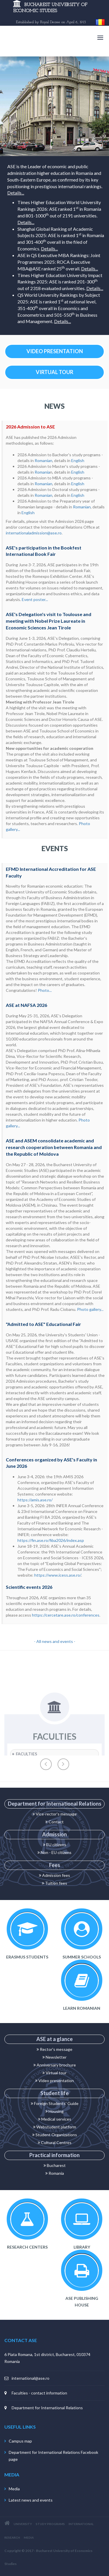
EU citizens (54, 1844)
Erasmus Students (27, 1956)
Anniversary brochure (54, 2064)
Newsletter (54, 2057)
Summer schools (81, 1928)
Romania (42, 472)
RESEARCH (12, 2537)
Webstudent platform (54, 2126)
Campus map (20, 2440)
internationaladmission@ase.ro (34, 532)
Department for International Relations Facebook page (53, 2456)
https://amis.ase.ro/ (35, 1499)
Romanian (43, 460)
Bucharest (55, 2165)
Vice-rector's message (55, 1813)
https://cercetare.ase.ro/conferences (65, 1615)
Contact (54, 1821)
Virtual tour (54, 2072)
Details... (15, 192)
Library (82, 2218)
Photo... (45, 990)
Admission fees (54, 1875)
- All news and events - (54, 1641)
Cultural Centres (55, 2142)
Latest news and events (31, 2500)
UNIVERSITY (23, 2524)
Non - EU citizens (54, 1852)
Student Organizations (54, 2134)
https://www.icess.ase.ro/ (57, 1575)
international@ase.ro (30, 2378)
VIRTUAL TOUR (54, 372)
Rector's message (54, 2049)
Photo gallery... (90, 1309)
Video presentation (54, 2080)
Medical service (53, 2119)
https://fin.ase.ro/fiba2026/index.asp (50, 1540)
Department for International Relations (47, 2407)
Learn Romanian (81, 1980)
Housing (54, 2111)
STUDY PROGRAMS (50, 2524)
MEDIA (29, 2537)
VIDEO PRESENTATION (54, 351)
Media (14, 2488)
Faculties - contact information (39, 2392)
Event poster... (35, 599)
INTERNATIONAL (81, 2524)
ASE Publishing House (81, 2270)
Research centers (27, 2219)
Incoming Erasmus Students (27, 1929)
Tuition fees (54, 1883)
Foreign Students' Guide (54, 2103)
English (77, 460)
